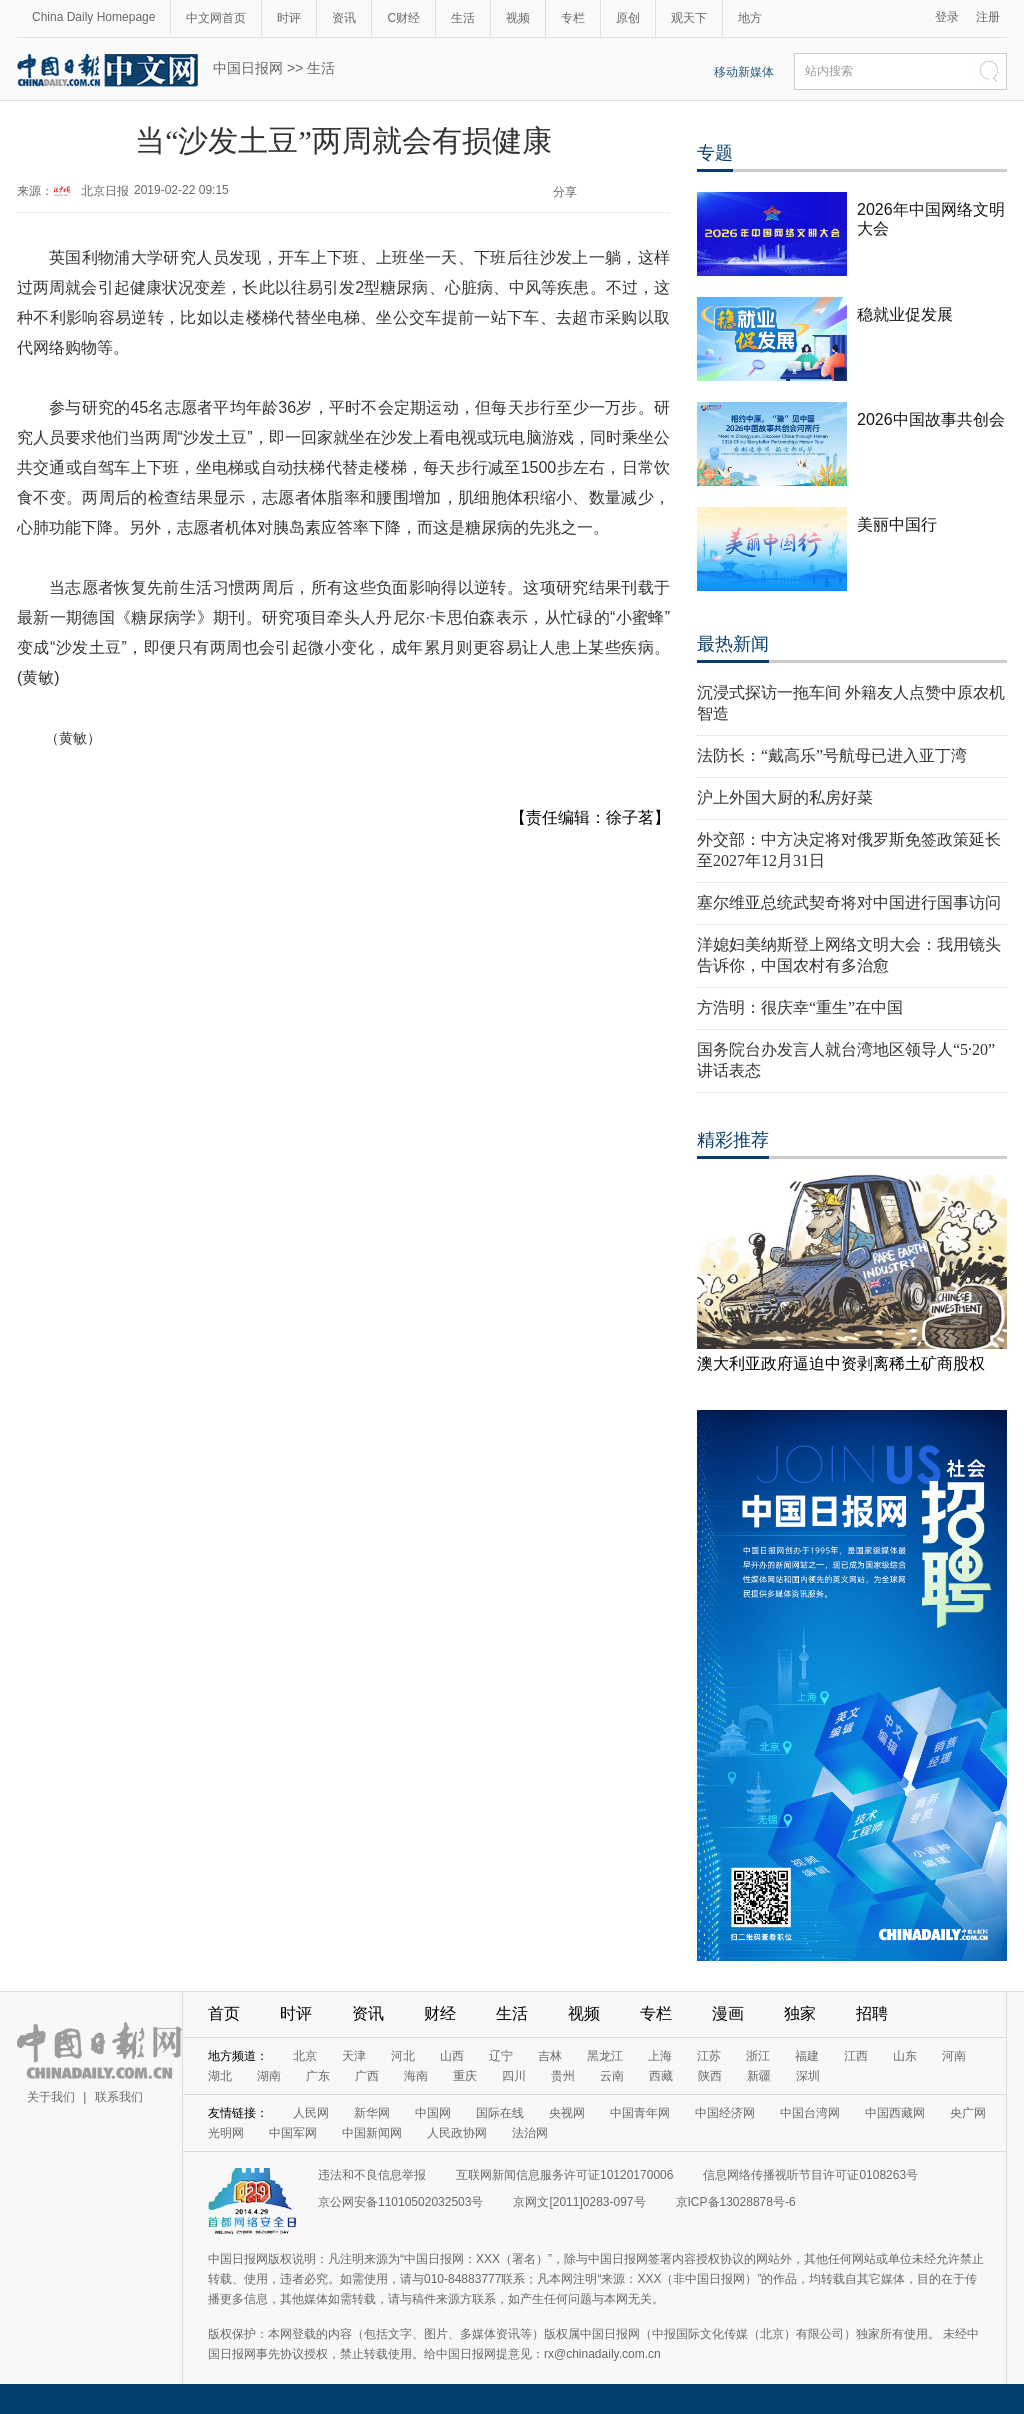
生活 (463, 18)
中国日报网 (248, 68)
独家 (800, 2013)
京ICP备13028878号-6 (736, 2202)
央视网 (567, 2113)
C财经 (403, 18)
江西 (856, 2056)
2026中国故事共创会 (931, 419)
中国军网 (293, 2133)
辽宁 (501, 2056)
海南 (416, 2076)
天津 (354, 2056)
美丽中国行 (897, 524)
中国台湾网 (810, 2113)
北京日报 (105, 191)
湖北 (220, 2076)
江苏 (709, 2056)
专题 (715, 153)
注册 (988, 17)
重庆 (465, 2076)
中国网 (433, 2113)
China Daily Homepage (93, 17)
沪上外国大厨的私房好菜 (785, 797)
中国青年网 (640, 2113)
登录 (947, 17)
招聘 (872, 2013)
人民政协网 (457, 2133)
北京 (305, 2056)
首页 (224, 2013)
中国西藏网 (895, 2113)
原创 (628, 18)
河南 (954, 2056)
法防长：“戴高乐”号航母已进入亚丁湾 (832, 755)
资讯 (344, 18)
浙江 (758, 2056)
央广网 (968, 2113)
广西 (367, 2076)
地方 (750, 18)
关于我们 (51, 2097)
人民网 (311, 2113)
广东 (318, 2076)
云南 (612, 2076)
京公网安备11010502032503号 (400, 2202)
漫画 (728, 2013)
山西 (452, 2056)
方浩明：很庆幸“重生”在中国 (800, 1007)
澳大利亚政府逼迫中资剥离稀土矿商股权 (841, 1363)
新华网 (372, 2113)
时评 (289, 18)
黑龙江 (605, 2056)
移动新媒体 (744, 72)
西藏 (661, 2076)
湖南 (269, 2076)
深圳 (808, 2076)
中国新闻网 (372, 2133)
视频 (518, 18)
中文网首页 (216, 18)
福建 (807, 2056)
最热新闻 (733, 644)
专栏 (573, 18)
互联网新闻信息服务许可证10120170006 (564, 2175)
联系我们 (119, 2097)
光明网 (226, 2133)
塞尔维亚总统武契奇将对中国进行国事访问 (849, 902)
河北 (403, 2056)
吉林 (550, 2056)
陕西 (710, 2076)
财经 (440, 2013)
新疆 (759, 2076)
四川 (514, 2076)
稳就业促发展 (905, 314)
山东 (905, 2056)
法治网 (530, 2133)
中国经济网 (725, 2113)
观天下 (689, 18)
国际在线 (500, 2113)
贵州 (563, 2076)
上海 (660, 2056)
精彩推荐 (733, 1140)
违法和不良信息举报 (372, 2175)
